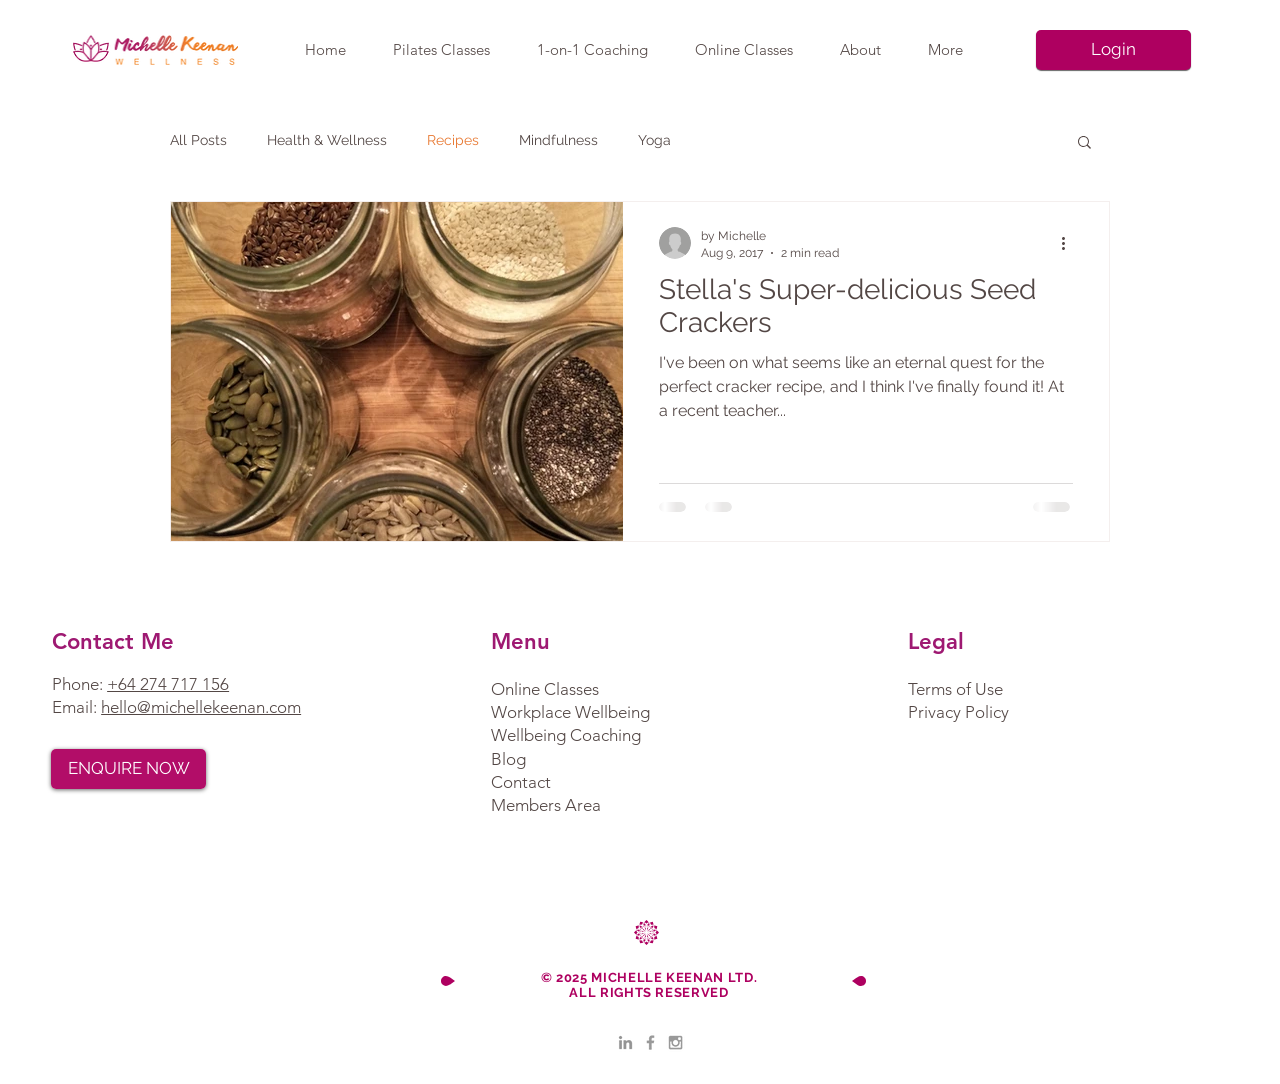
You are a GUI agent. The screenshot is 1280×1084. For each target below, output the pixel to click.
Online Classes (545, 689)
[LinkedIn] (625, 1042)
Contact (521, 782)
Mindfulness (558, 140)
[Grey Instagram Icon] (675, 1042)
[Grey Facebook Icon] (650, 1042)
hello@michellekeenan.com (201, 707)
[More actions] (1070, 243)
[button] (1084, 143)
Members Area (546, 805)
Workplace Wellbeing (570, 712)
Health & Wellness (327, 140)
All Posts (198, 140)
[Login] (1113, 50)
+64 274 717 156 (168, 684)
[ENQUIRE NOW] (128, 769)
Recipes (453, 140)
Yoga (654, 140)
